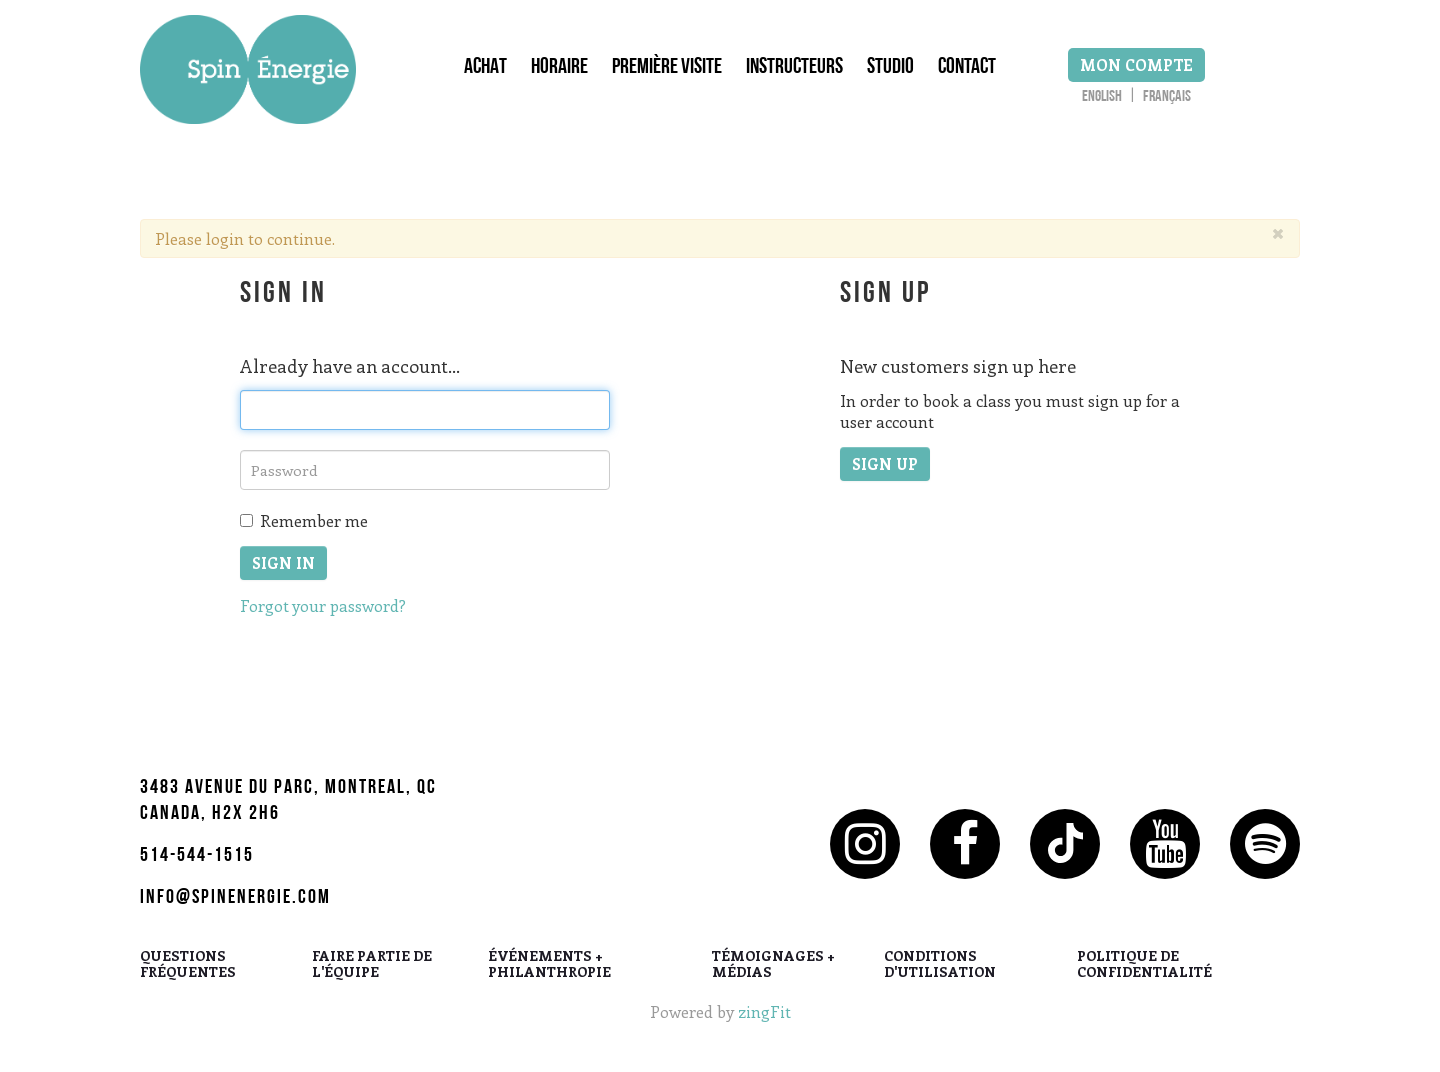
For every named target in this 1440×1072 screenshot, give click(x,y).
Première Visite (667, 69)
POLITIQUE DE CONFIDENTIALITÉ (1144, 965)
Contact (967, 69)
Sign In (283, 563)
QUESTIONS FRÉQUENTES (188, 965)
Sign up (885, 464)
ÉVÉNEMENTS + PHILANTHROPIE (549, 965)
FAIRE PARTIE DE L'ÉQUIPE (372, 965)
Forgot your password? (323, 605)
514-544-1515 (197, 857)
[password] (425, 470)
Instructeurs (794, 69)
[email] (425, 410)
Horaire (559, 69)
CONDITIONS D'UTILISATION (940, 965)
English (1102, 98)
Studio (890, 69)
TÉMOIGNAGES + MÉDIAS (773, 965)
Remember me (304, 520)
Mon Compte (1136, 65)
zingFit (764, 1011)
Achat (485, 69)
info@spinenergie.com (235, 899)
